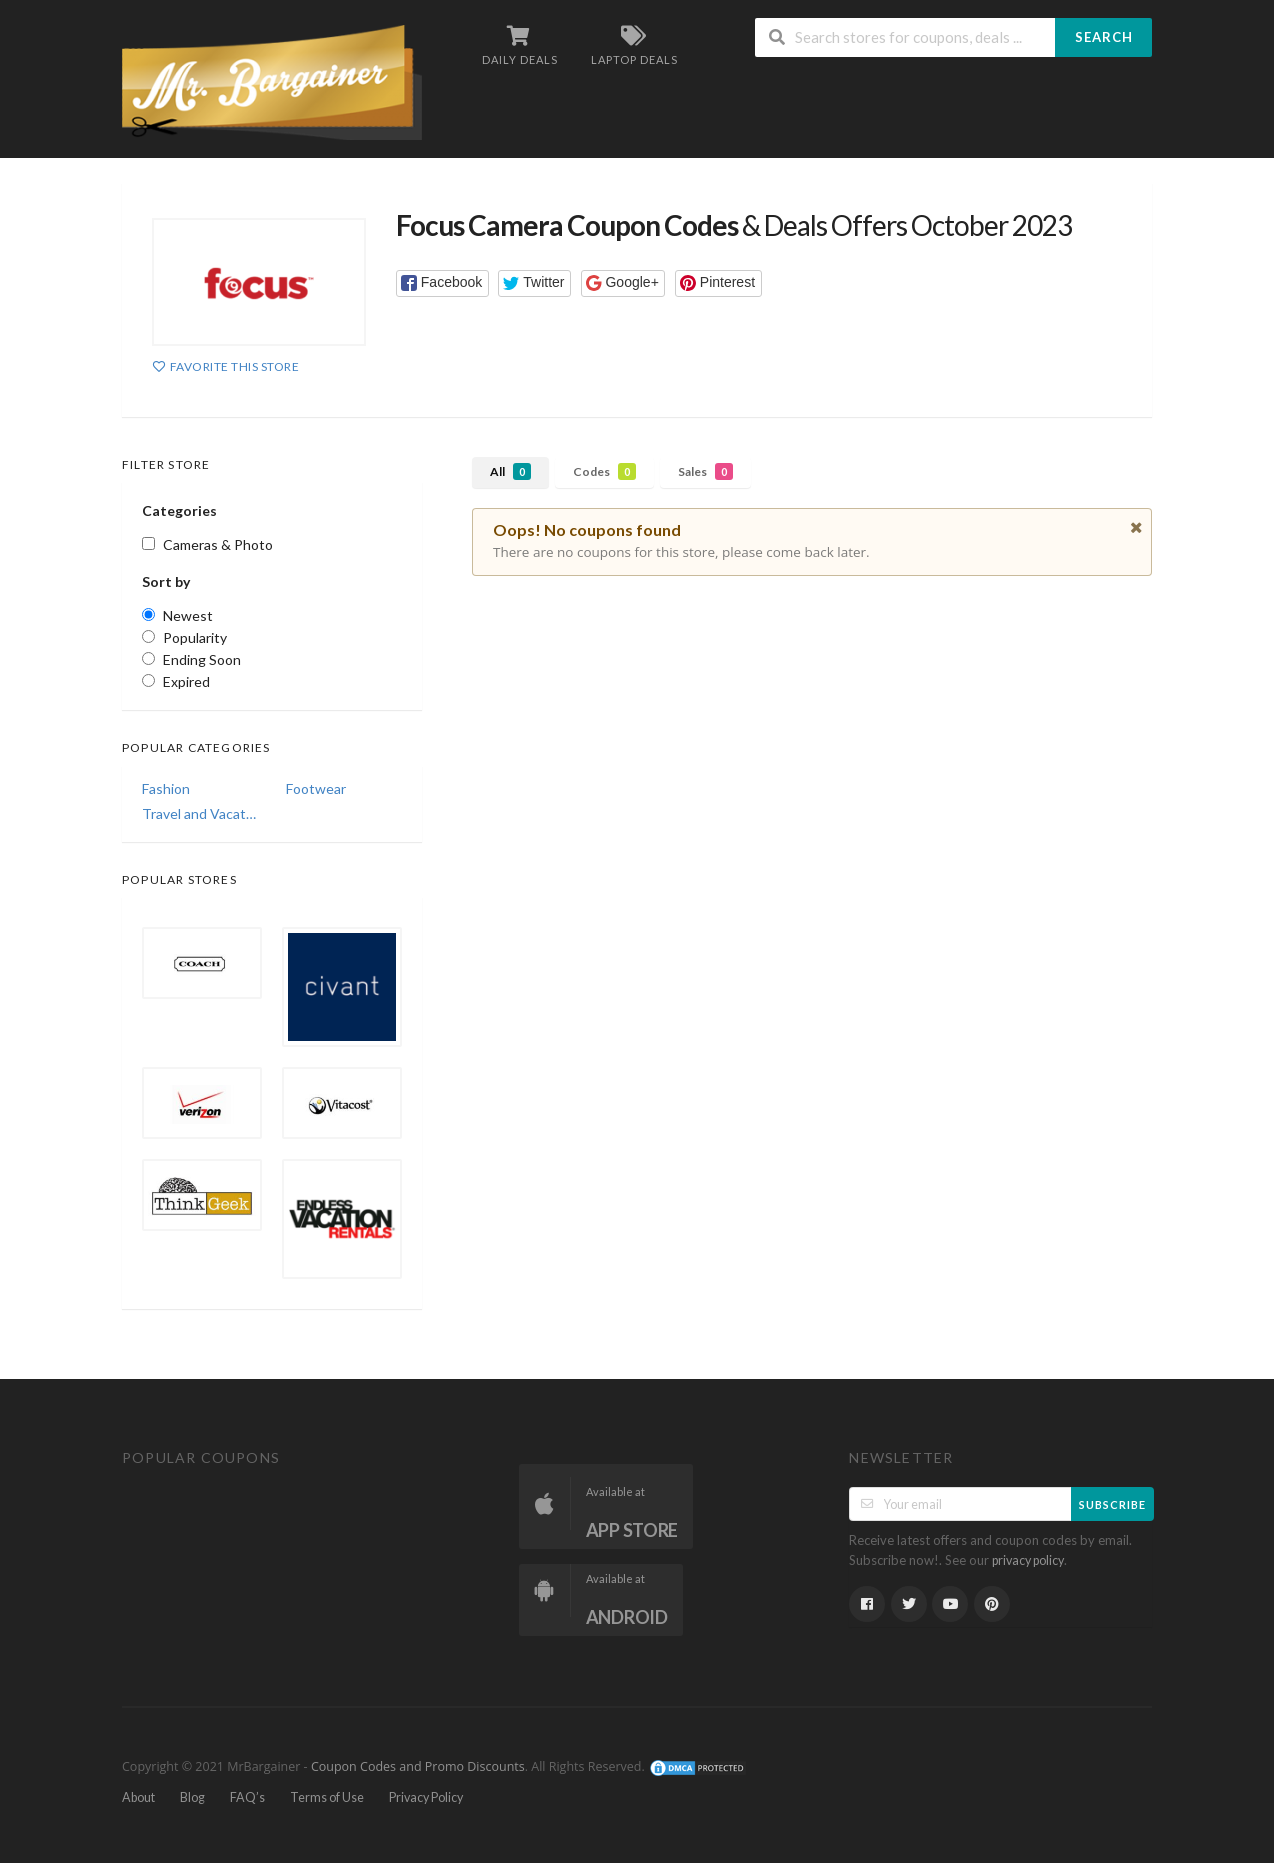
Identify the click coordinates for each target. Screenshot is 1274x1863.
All (510, 471)
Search (1104, 37)
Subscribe (1112, 1504)
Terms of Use (327, 1797)
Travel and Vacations (200, 813)
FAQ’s (247, 1797)
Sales (705, 471)
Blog (192, 1797)
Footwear (316, 788)
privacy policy (1028, 1560)
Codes (604, 471)
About (138, 1797)
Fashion (166, 788)
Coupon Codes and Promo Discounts (418, 1766)
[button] (442, 283)
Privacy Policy (426, 1797)
